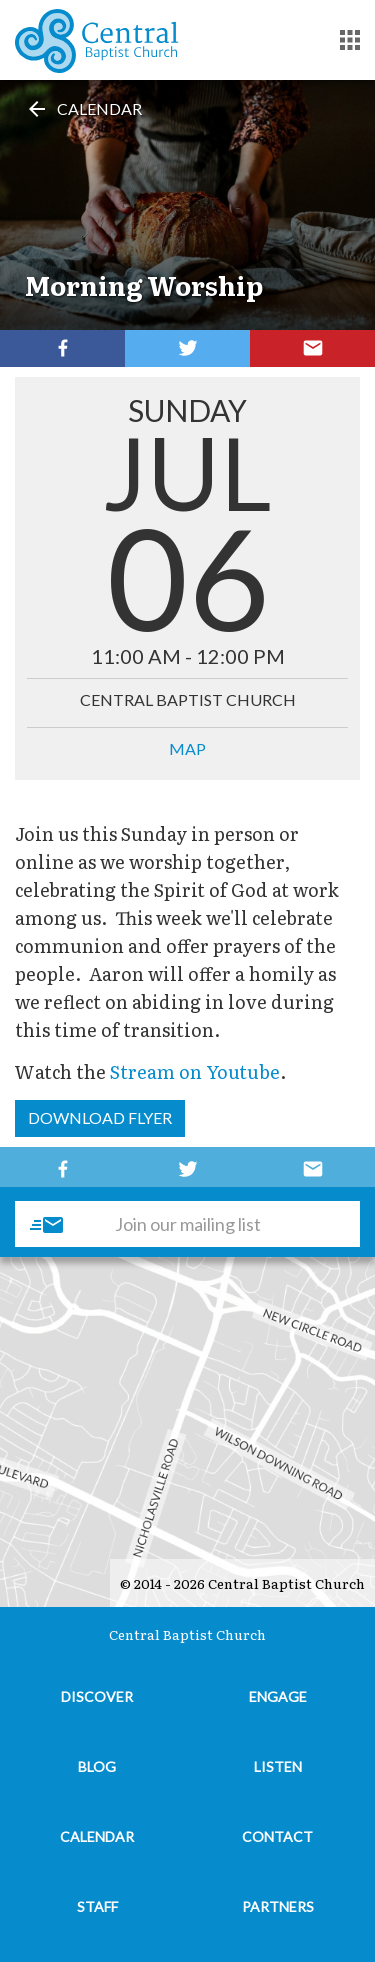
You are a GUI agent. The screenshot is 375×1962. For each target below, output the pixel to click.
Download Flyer (100, 1117)
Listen (278, 1766)
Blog (97, 1766)
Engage (278, 1696)
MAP (187, 748)
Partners (278, 1906)
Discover (97, 1696)
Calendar (83, 108)
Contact (277, 1836)
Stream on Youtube (195, 1071)
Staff (97, 1906)
